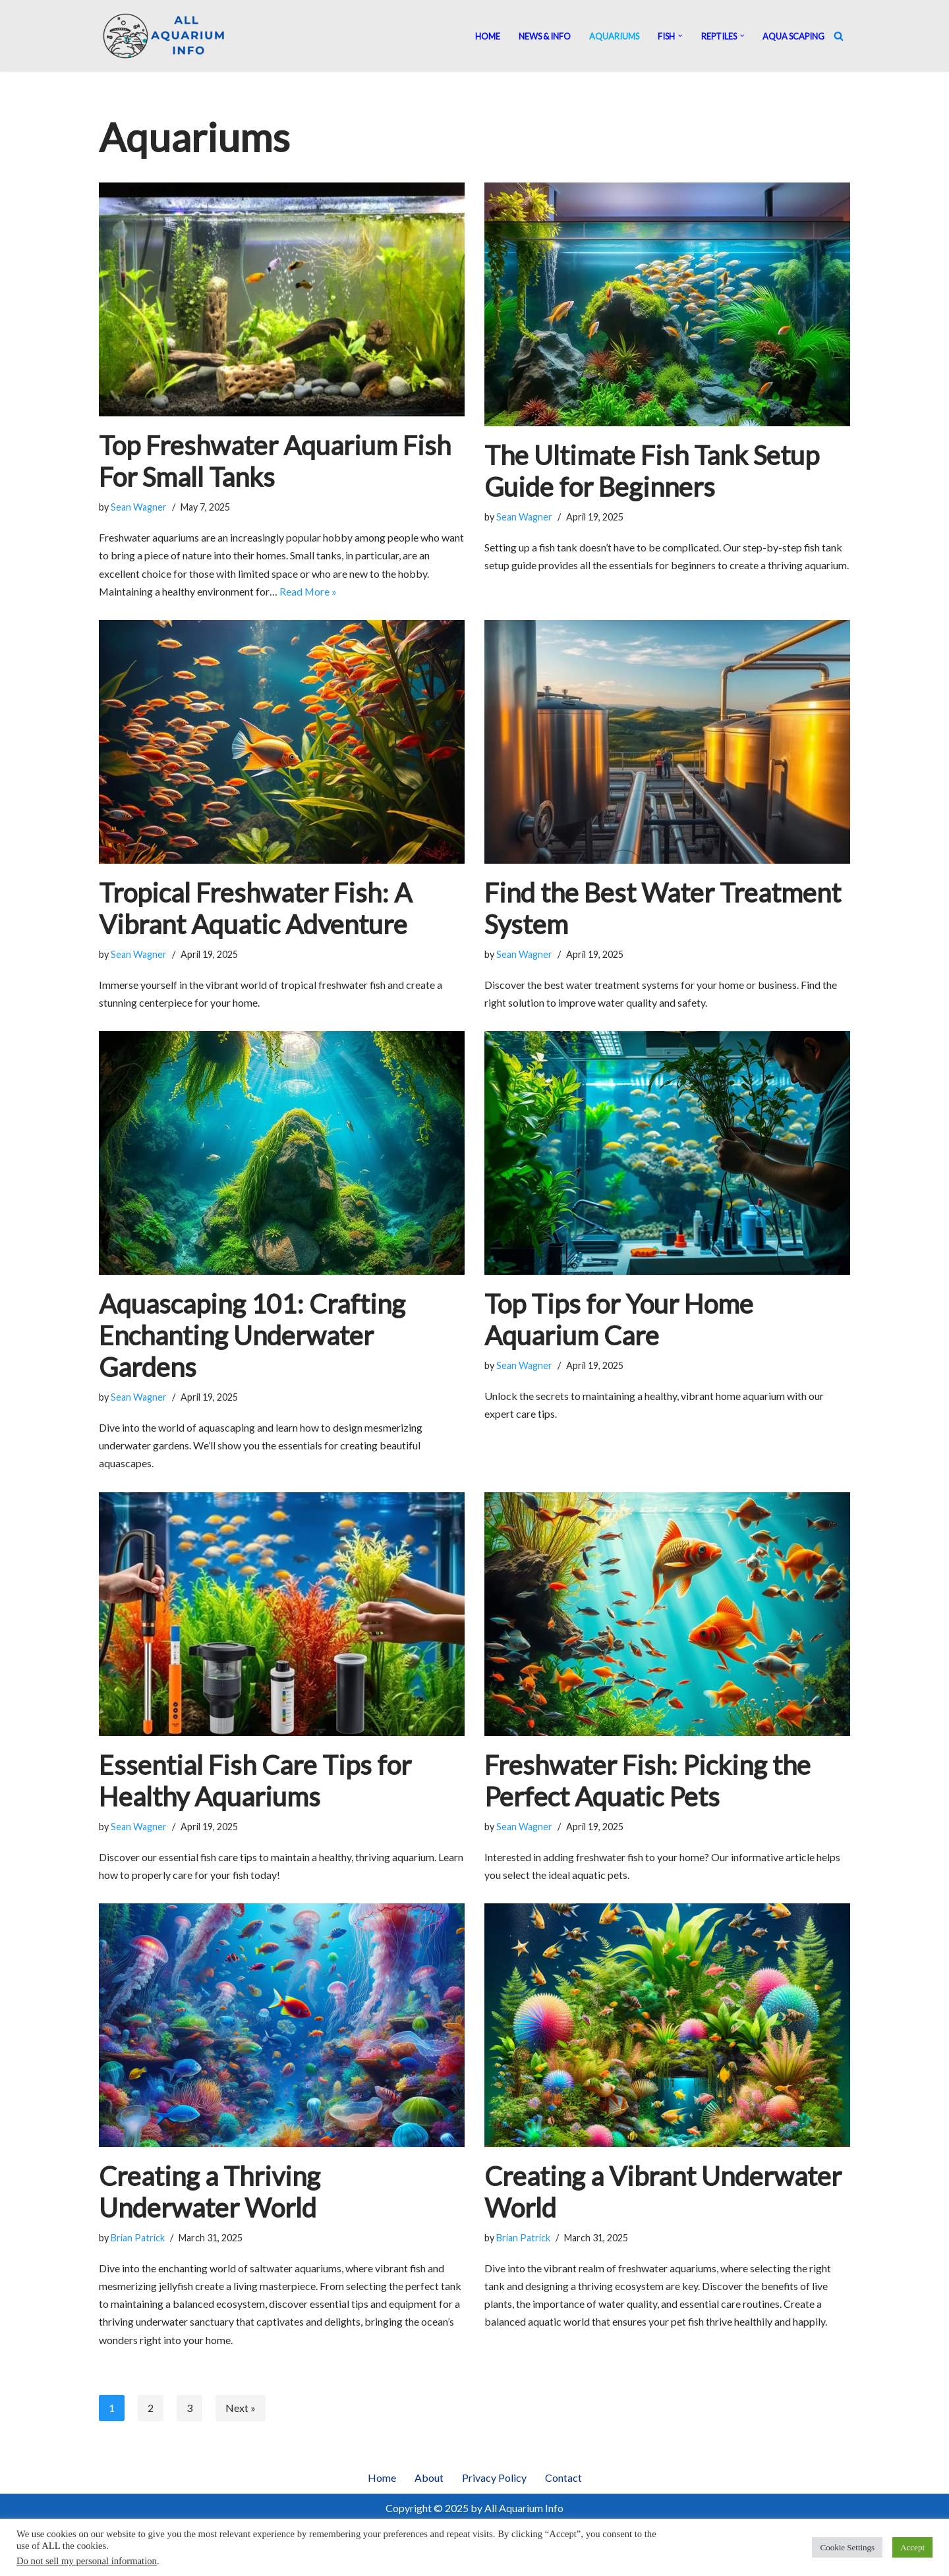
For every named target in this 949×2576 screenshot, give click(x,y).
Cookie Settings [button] (847, 2547)
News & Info (545, 36)
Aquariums (614, 36)
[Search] (839, 36)
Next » (240, 2409)
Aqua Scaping (793, 36)
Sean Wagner (139, 507)
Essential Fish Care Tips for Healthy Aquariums (255, 1781)
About (429, 2479)
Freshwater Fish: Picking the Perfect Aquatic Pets (647, 1781)
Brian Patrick (138, 2239)
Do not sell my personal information (86, 2561)
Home (487, 36)
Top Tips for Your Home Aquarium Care (618, 1320)
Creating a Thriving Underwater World (209, 2193)
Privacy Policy (494, 2479)
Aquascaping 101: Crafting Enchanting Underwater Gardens (252, 1336)
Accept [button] (912, 2547)
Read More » (309, 591)
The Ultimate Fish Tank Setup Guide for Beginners (651, 471)
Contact (563, 2479)
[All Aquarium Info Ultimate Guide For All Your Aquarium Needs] (165, 36)
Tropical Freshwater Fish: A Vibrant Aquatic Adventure (255, 908)
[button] (680, 36)
